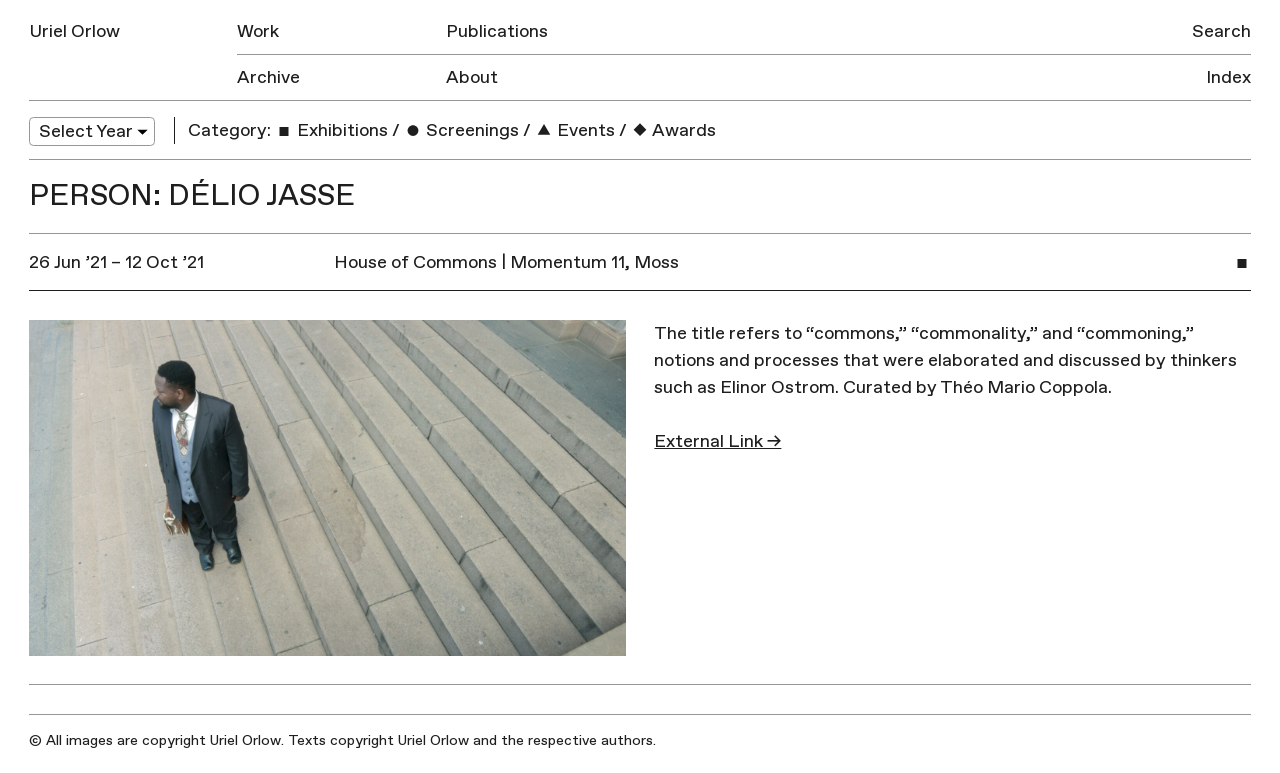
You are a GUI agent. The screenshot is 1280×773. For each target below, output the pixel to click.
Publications (497, 31)
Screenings (461, 130)
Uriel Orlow (74, 31)
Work (258, 31)
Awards (673, 130)
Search (1221, 31)
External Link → (717, 441)
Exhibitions (331, 130)
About (472, 77)
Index (1228, 77)
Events (575, 130)
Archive (268, 77)
